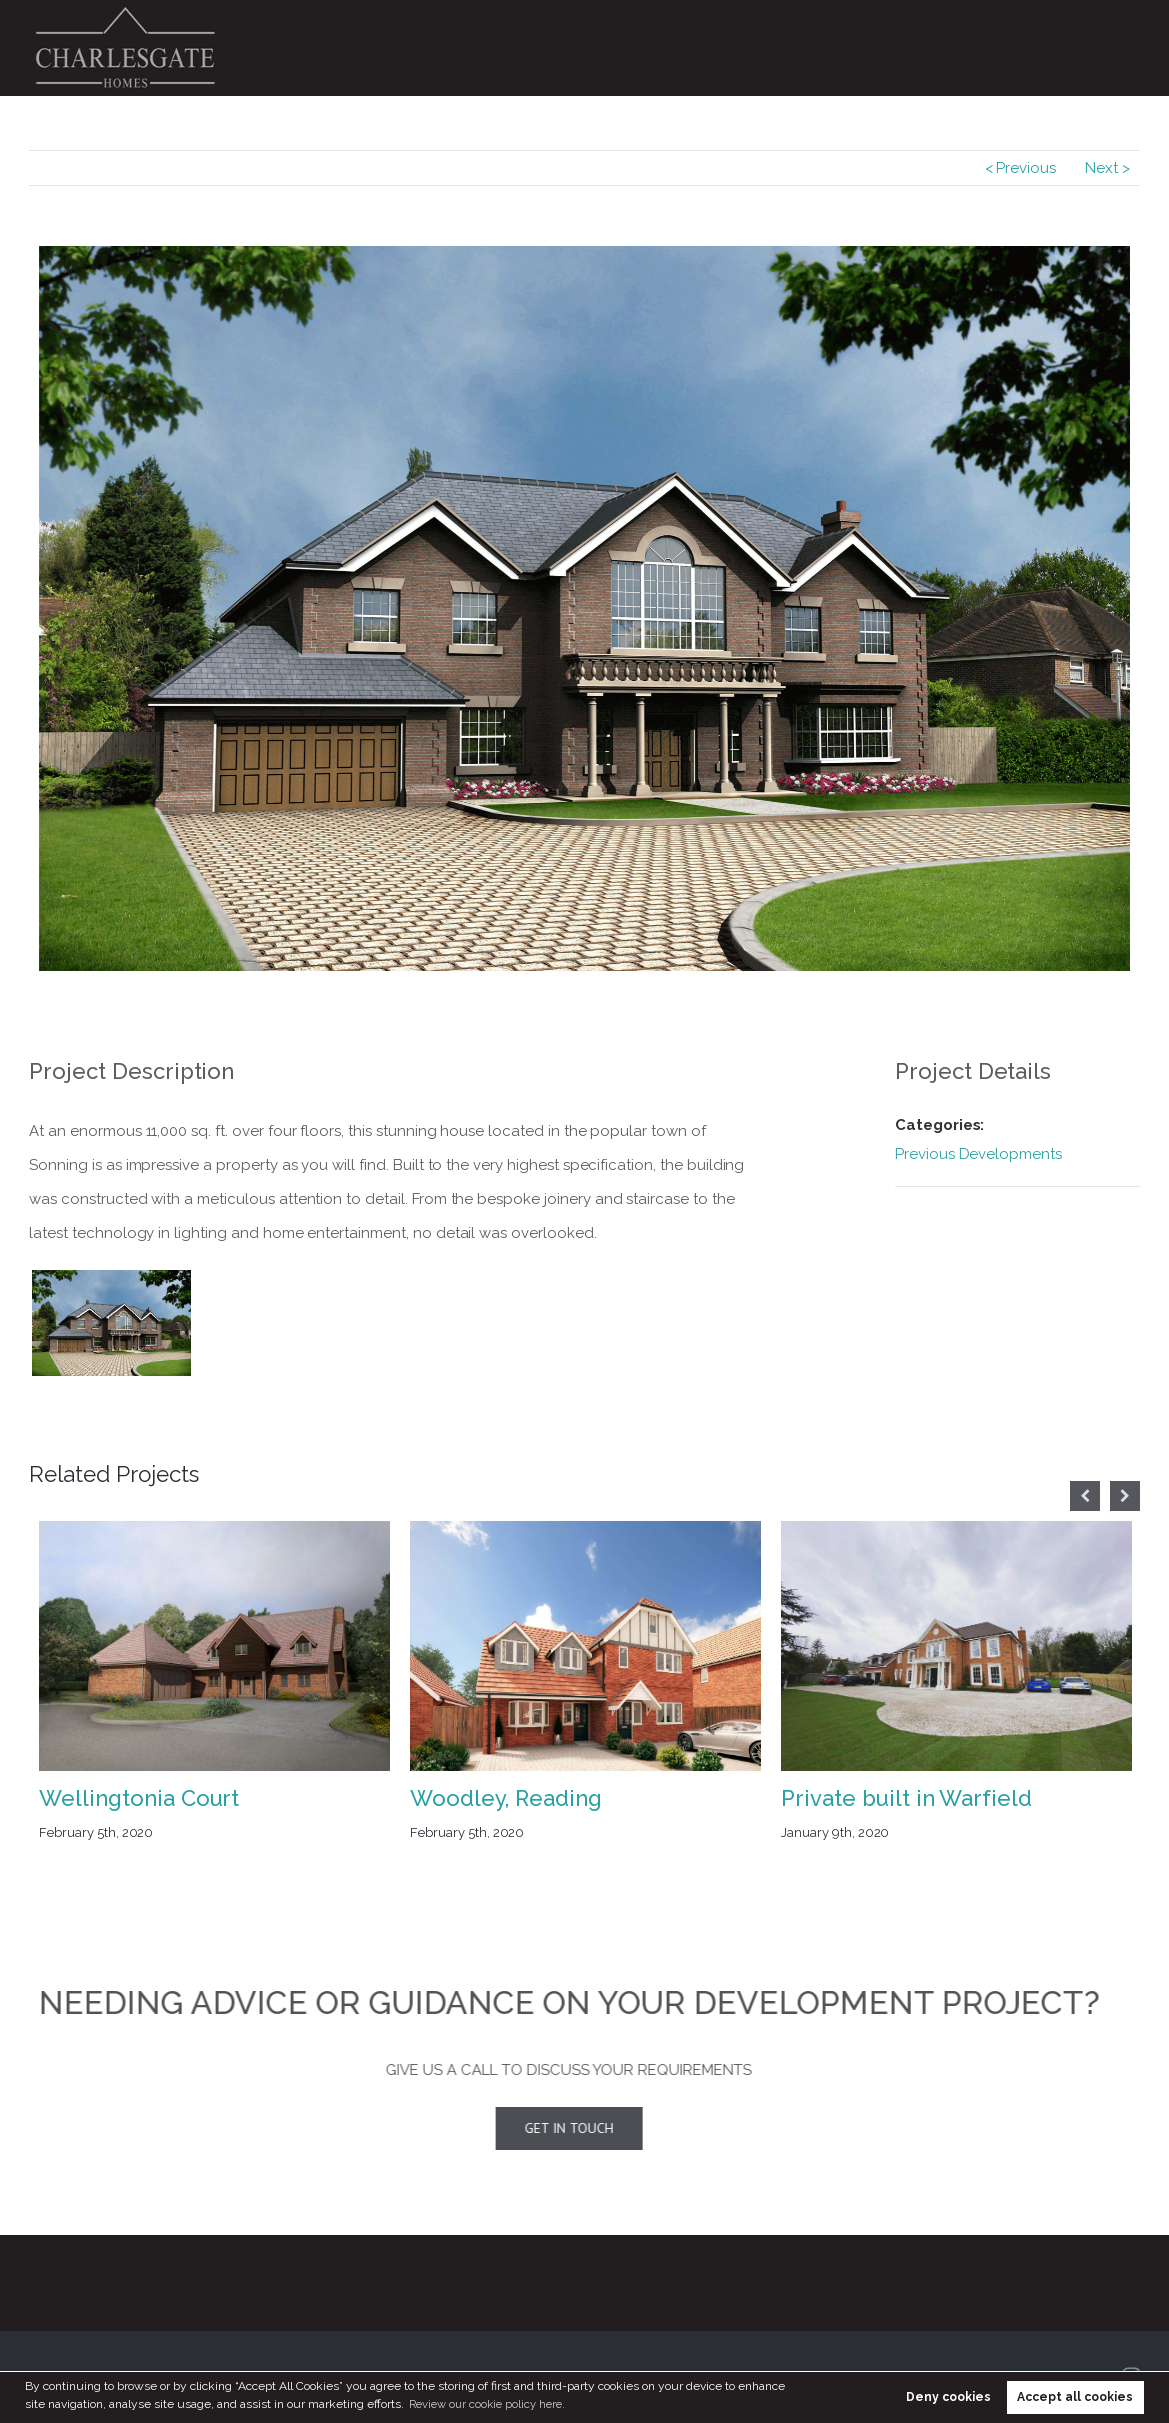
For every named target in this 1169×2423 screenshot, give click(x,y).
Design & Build (983, 48)
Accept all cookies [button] (1075, 2397)
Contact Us (1091, 48)
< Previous (1021, 168)
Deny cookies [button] (948, 2397)
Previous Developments (833, 48)
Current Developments (657, 48)
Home (539, 48)
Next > (1107, 168)
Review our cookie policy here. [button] (493, 2404)
